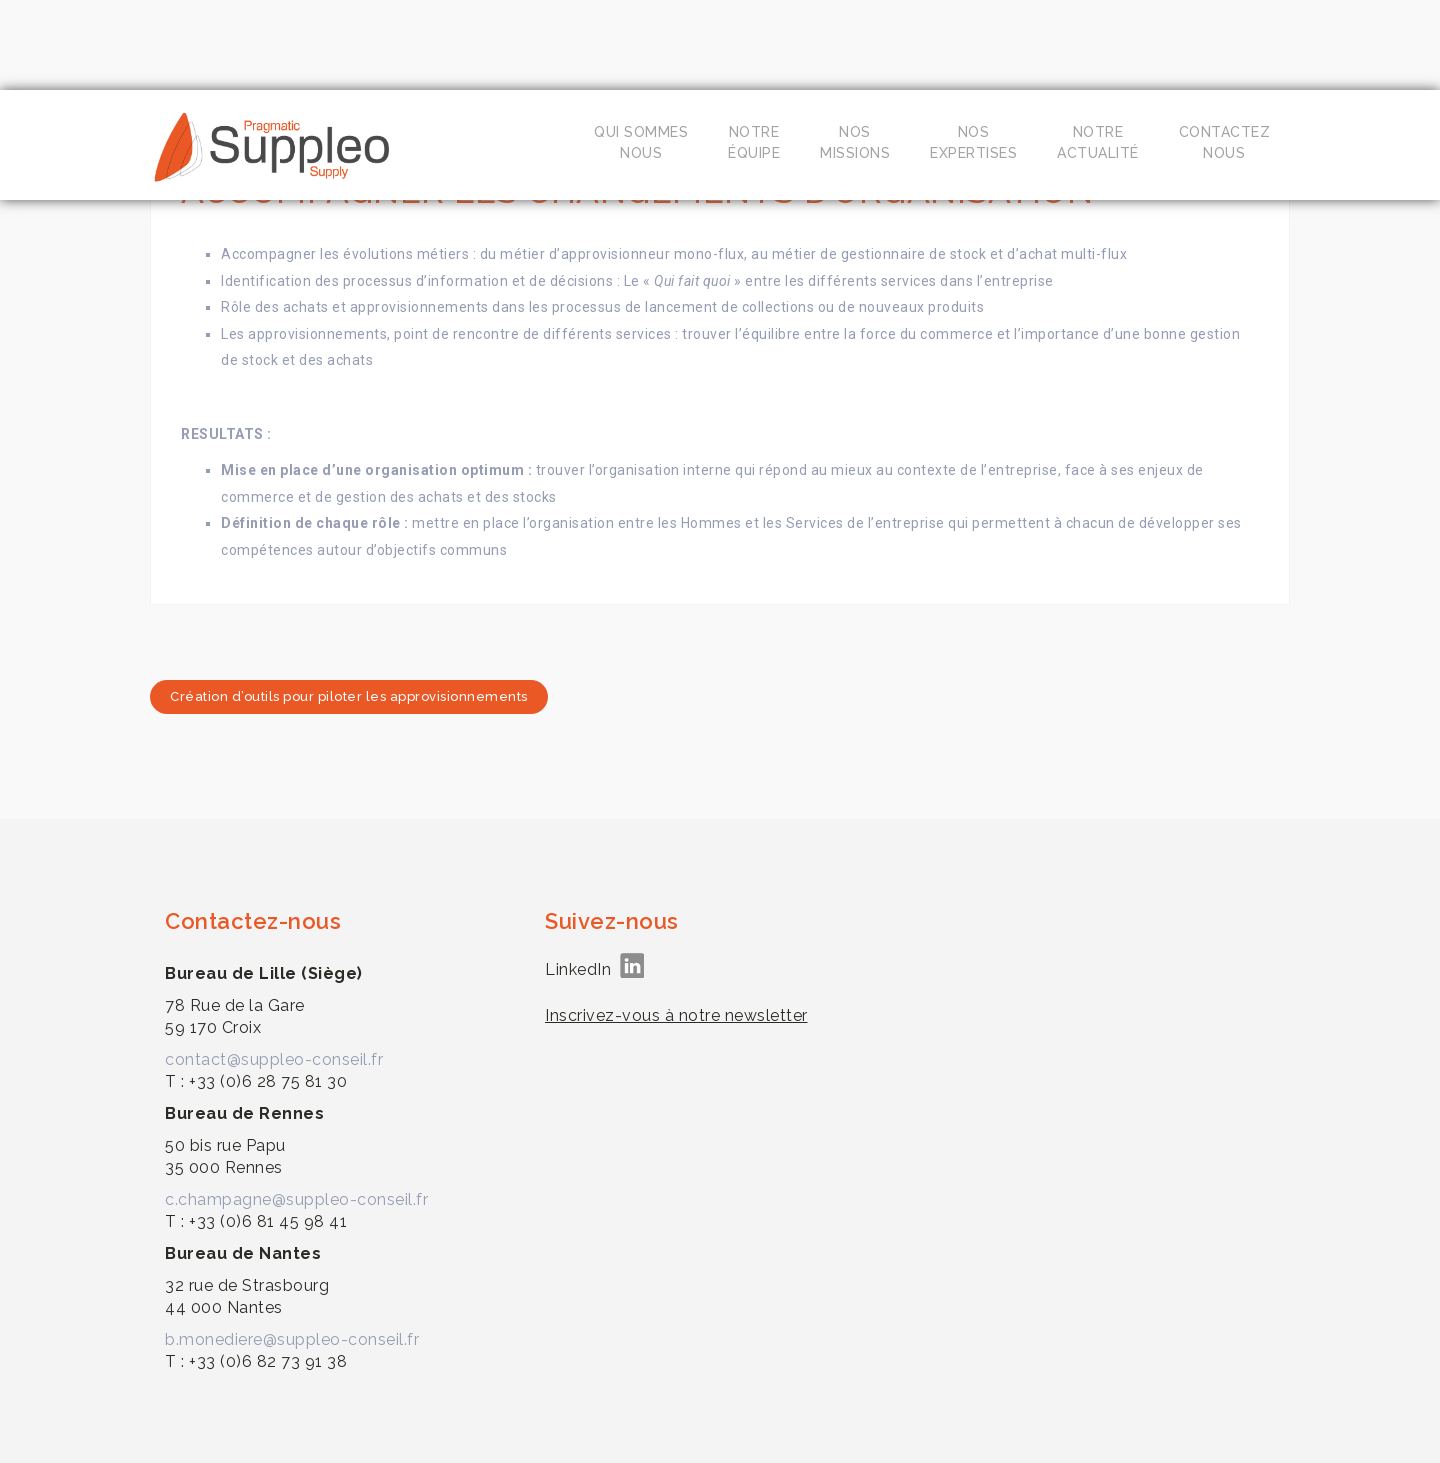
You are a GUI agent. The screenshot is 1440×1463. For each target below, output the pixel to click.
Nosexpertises (973, 142)
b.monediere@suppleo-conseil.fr (292, 1339)
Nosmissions (855, 142)
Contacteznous (1225, 142)
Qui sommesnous (641, 142)
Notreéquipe (754, 142)
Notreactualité (1098, 142)
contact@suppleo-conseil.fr (274, 1059)
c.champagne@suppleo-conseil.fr (296, 1199)
